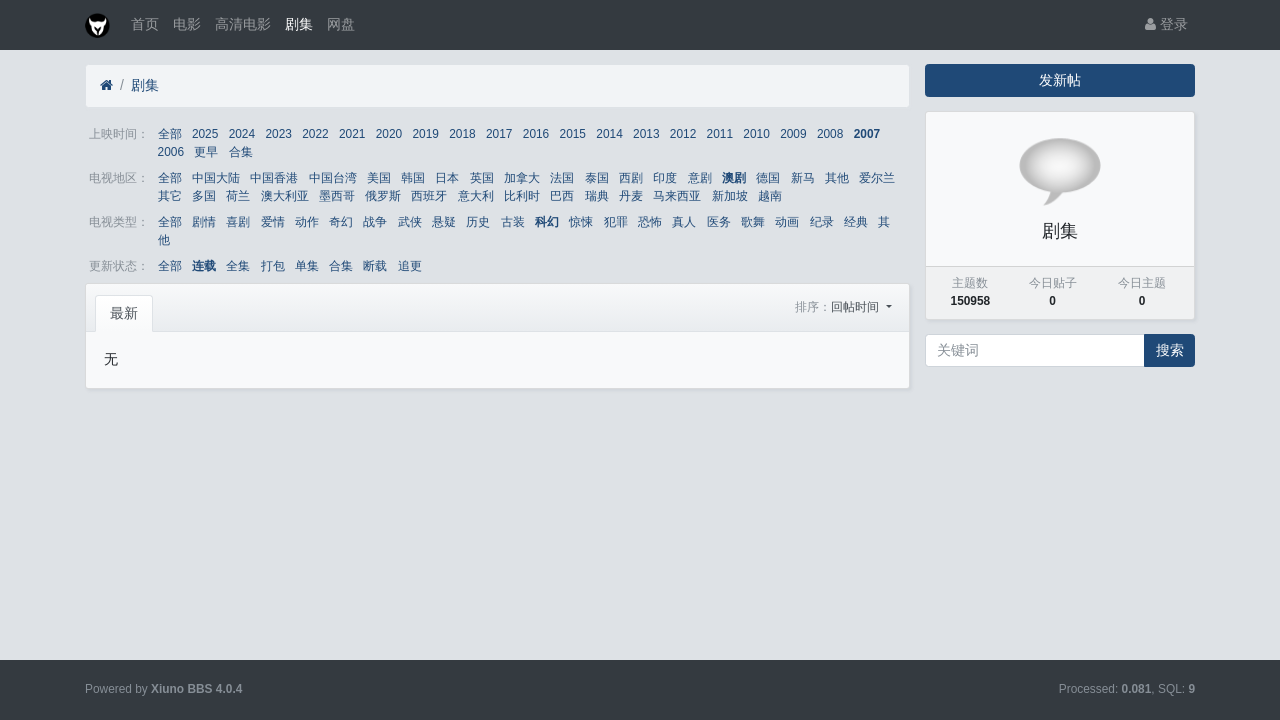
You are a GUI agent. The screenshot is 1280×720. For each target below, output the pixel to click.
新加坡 (730, 196)
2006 (171, 152)
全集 (238, 266)
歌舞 (753, 222)
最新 (124, 313)
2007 (867, 134)
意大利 (476, 196)
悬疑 (444, 222)
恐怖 (650, 222)
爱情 (273, 222)
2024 (242, 134)
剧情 (204, 222)
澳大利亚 (285, 196)
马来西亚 (677, 196)
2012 (683, 134)
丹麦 (631, 196)
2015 (573, 134)
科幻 (547, 222)
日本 (447, 178)
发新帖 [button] (1060, 80)
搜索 (1170, 350)
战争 (375, 222)
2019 (425, 134)
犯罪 (616, 222)
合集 (241, 152)
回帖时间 (856, 307)
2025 (205, 134)
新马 (803, 178)
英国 (482, 178)
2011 (720, 134)
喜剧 (238, 222)
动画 (787, 222)
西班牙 (429, 196)
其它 (170, 196)
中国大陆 (216, 178)
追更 (410, 266)
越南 (770, 196)
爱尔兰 (877, 178)
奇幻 (341, 222)
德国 (768, 178)
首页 (145, 24)
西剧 (631, 178)
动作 (307, 222)
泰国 (597, 178)
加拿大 (522, 178)
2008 (830, 134)
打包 (273, 266)
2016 (536, 134)
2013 (646, 134)
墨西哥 (337, 196)
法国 (562, 178)
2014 (609, 134)
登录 (1166, 24)
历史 (478, 222)
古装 (513, 222)
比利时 (522, 196)
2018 (462, 134)
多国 (204, 196)
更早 (206, 152)
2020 (389, 134)
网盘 (341, 24)
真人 (684, 222)
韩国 (413, 178)
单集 (307, 266)
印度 (665, 178)
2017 (499, 134)
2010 (756, 134)
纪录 (822, 222)
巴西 (562, 196)
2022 (315, 134)
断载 (375, 266)
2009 (793, 134)
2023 (278, 134)
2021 (352, 134)
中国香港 (274, 178)
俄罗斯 (383, 196)
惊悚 (581, 222)
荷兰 (238, 196)
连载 (204, 266)
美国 (379, 178)
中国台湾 (333, 178)
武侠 (410, 222)
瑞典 (597, 196)
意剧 (700, 178)
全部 (170, 134)
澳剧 (734, 178)
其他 (837, 178)
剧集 (299, 24)
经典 (856, 222)
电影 (187, 24)
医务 (719, 222)
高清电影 (243, 24)
